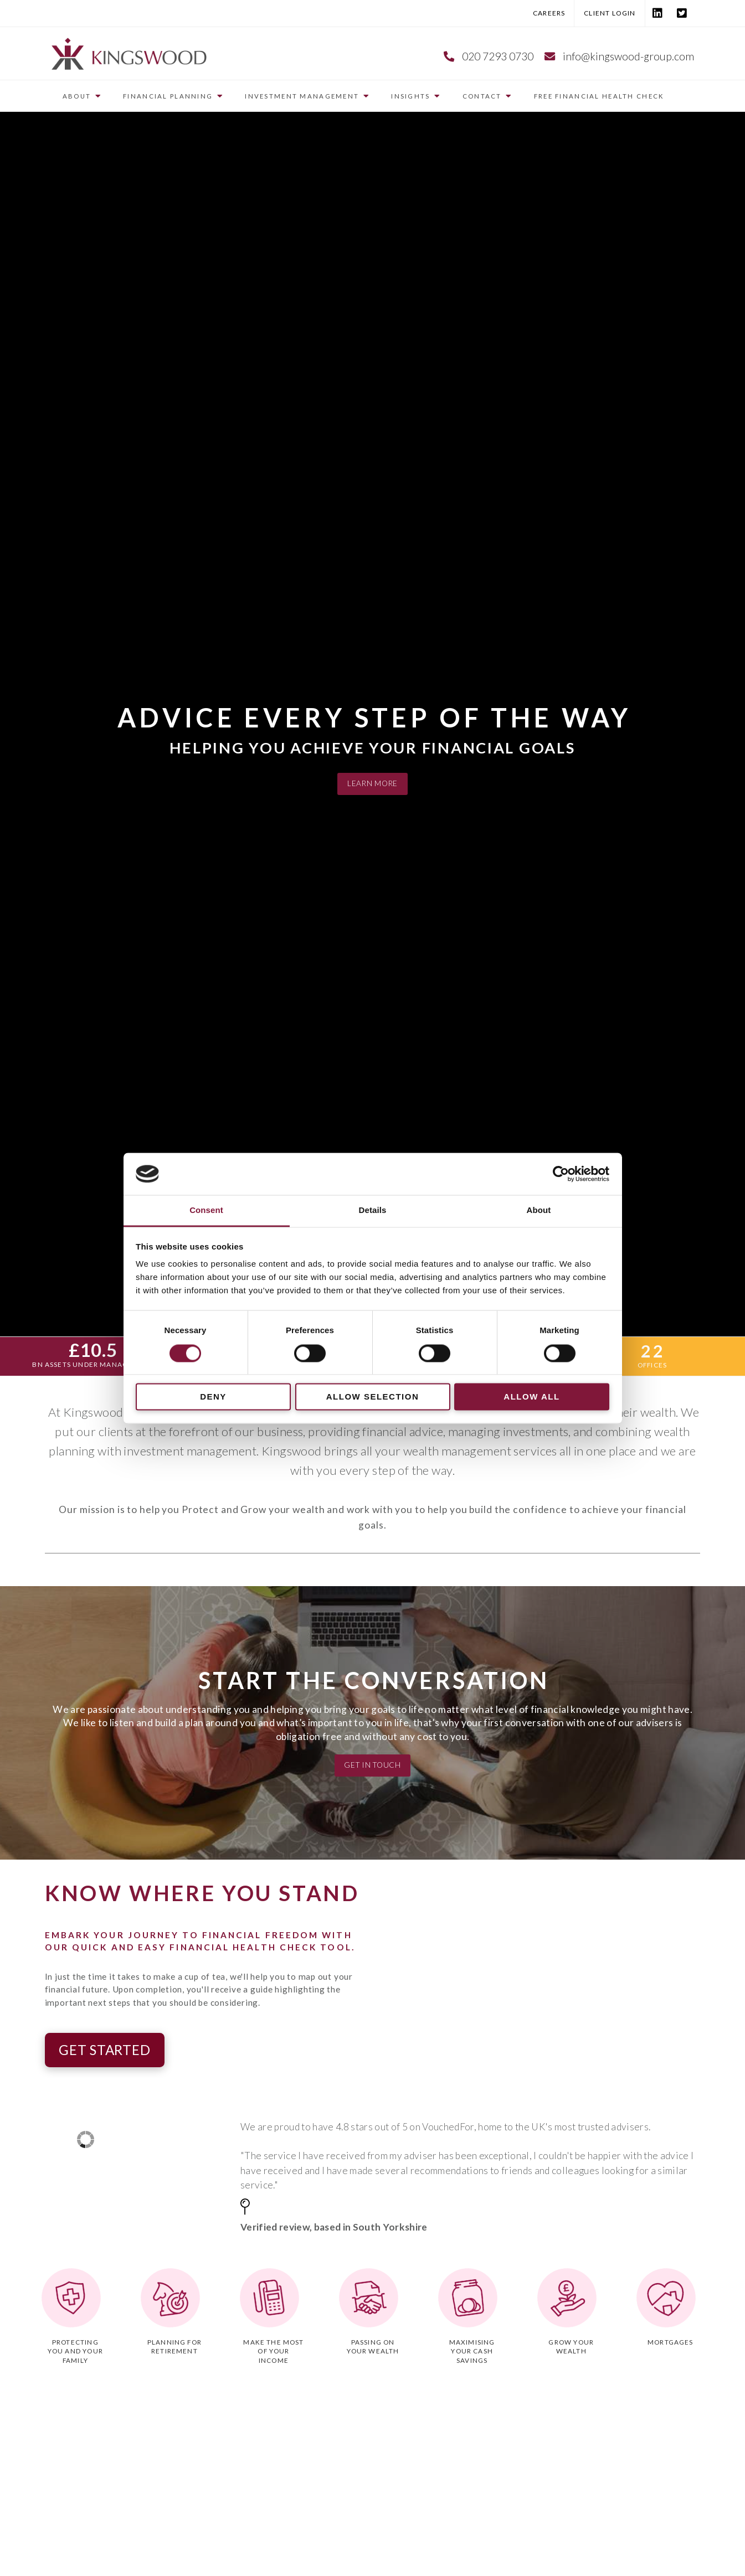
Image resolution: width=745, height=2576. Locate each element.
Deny (213, 1397)
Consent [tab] (206, 1210)
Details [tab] (373, 1210)
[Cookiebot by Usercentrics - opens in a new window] (560, 1173)
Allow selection (372, 1397)
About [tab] (539, 1210)
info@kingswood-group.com (628, 56)
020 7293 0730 (497, 56)
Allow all (531, 1397)
